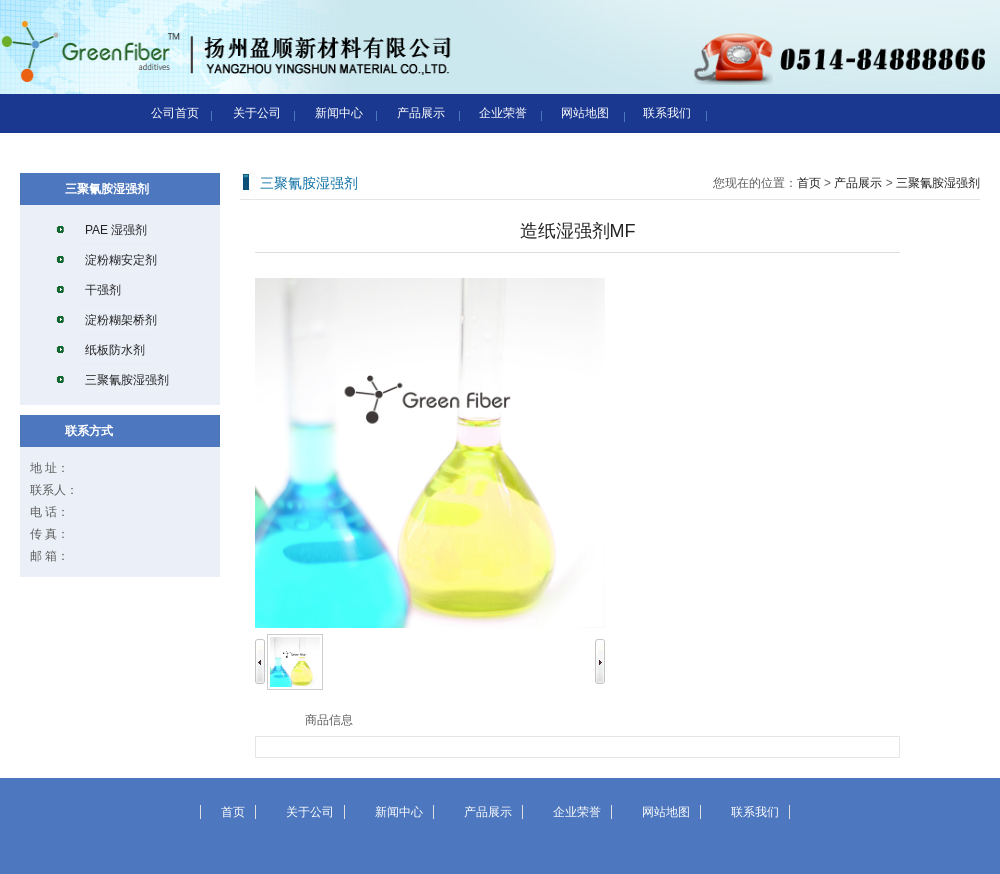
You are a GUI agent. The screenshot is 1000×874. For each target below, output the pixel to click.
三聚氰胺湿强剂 (127, 380)
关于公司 (257, 113)
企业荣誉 (503, 113)
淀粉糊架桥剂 (121, 320)
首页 (809, 183)
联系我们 (667, 113)
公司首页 (175, 113)
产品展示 (421, 113)
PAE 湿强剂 (116, 230)
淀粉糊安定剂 (121, 260)
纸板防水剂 (115, 350)
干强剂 (103, 290)
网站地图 (585, 113)
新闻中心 (339, 113)
